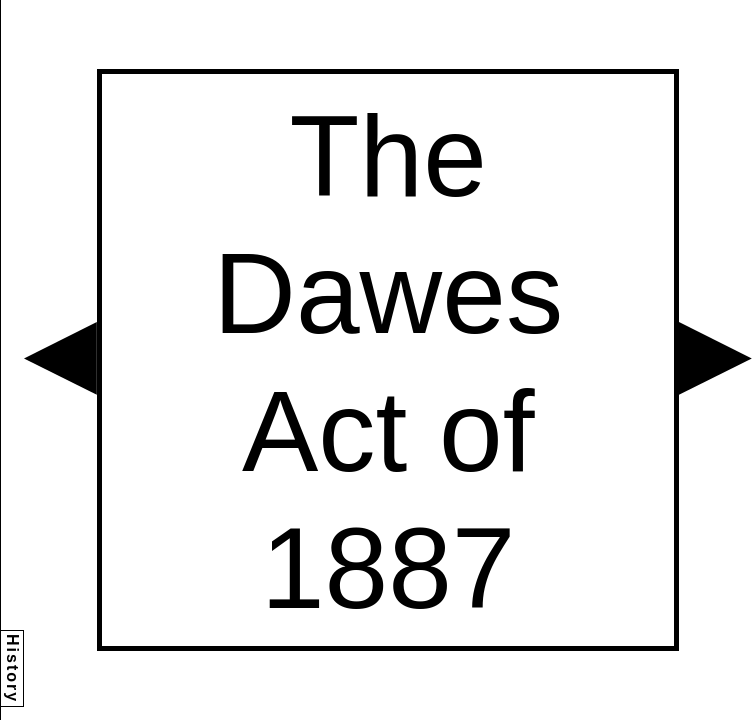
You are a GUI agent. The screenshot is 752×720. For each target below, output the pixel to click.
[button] (60, 358)
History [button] (12, 668)
